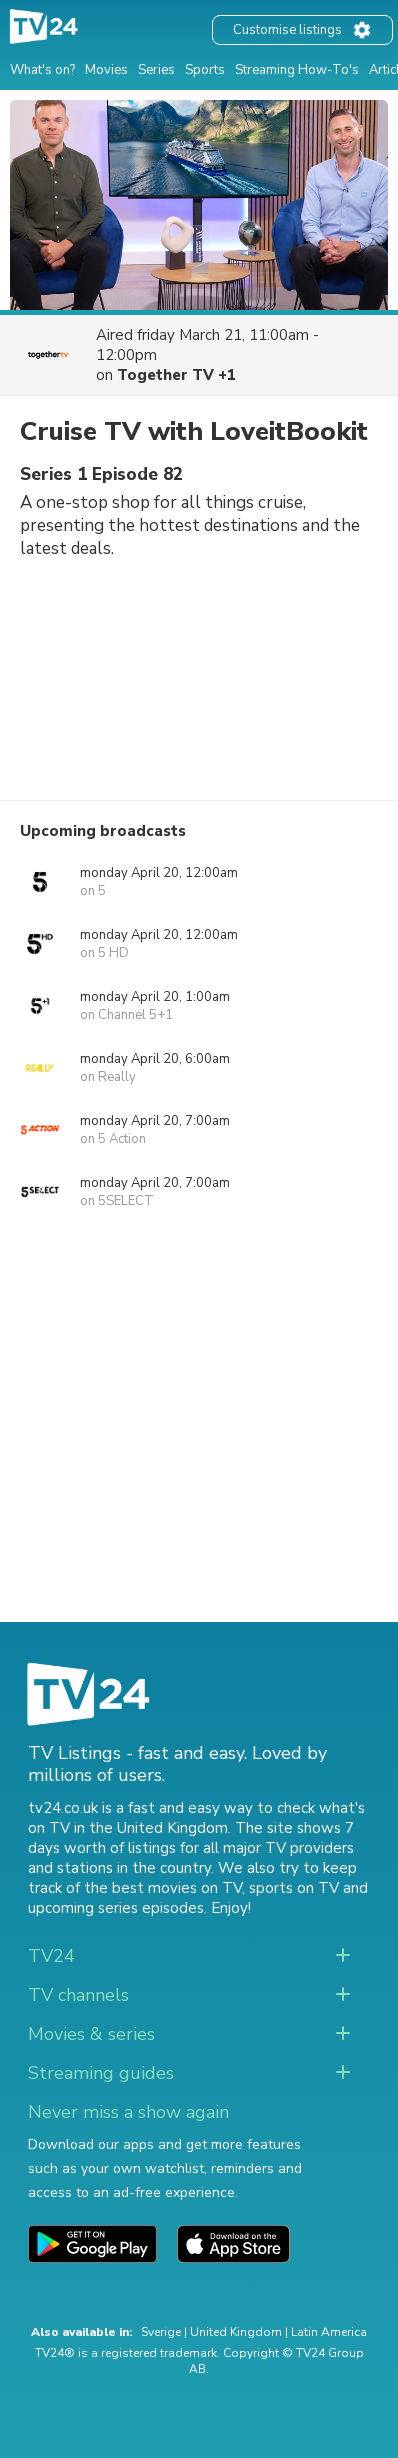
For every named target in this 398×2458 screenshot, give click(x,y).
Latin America (329, 2332)
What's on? (42, 70)
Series (156, 70)
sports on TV (294, 1888)
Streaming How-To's (297, 70)
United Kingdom (236, 2332)
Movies (106, 70)
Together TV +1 (176, 375)
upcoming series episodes (116, 1908)
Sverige (161, 2332)
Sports (205, 70)
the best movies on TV (163, 1888)
